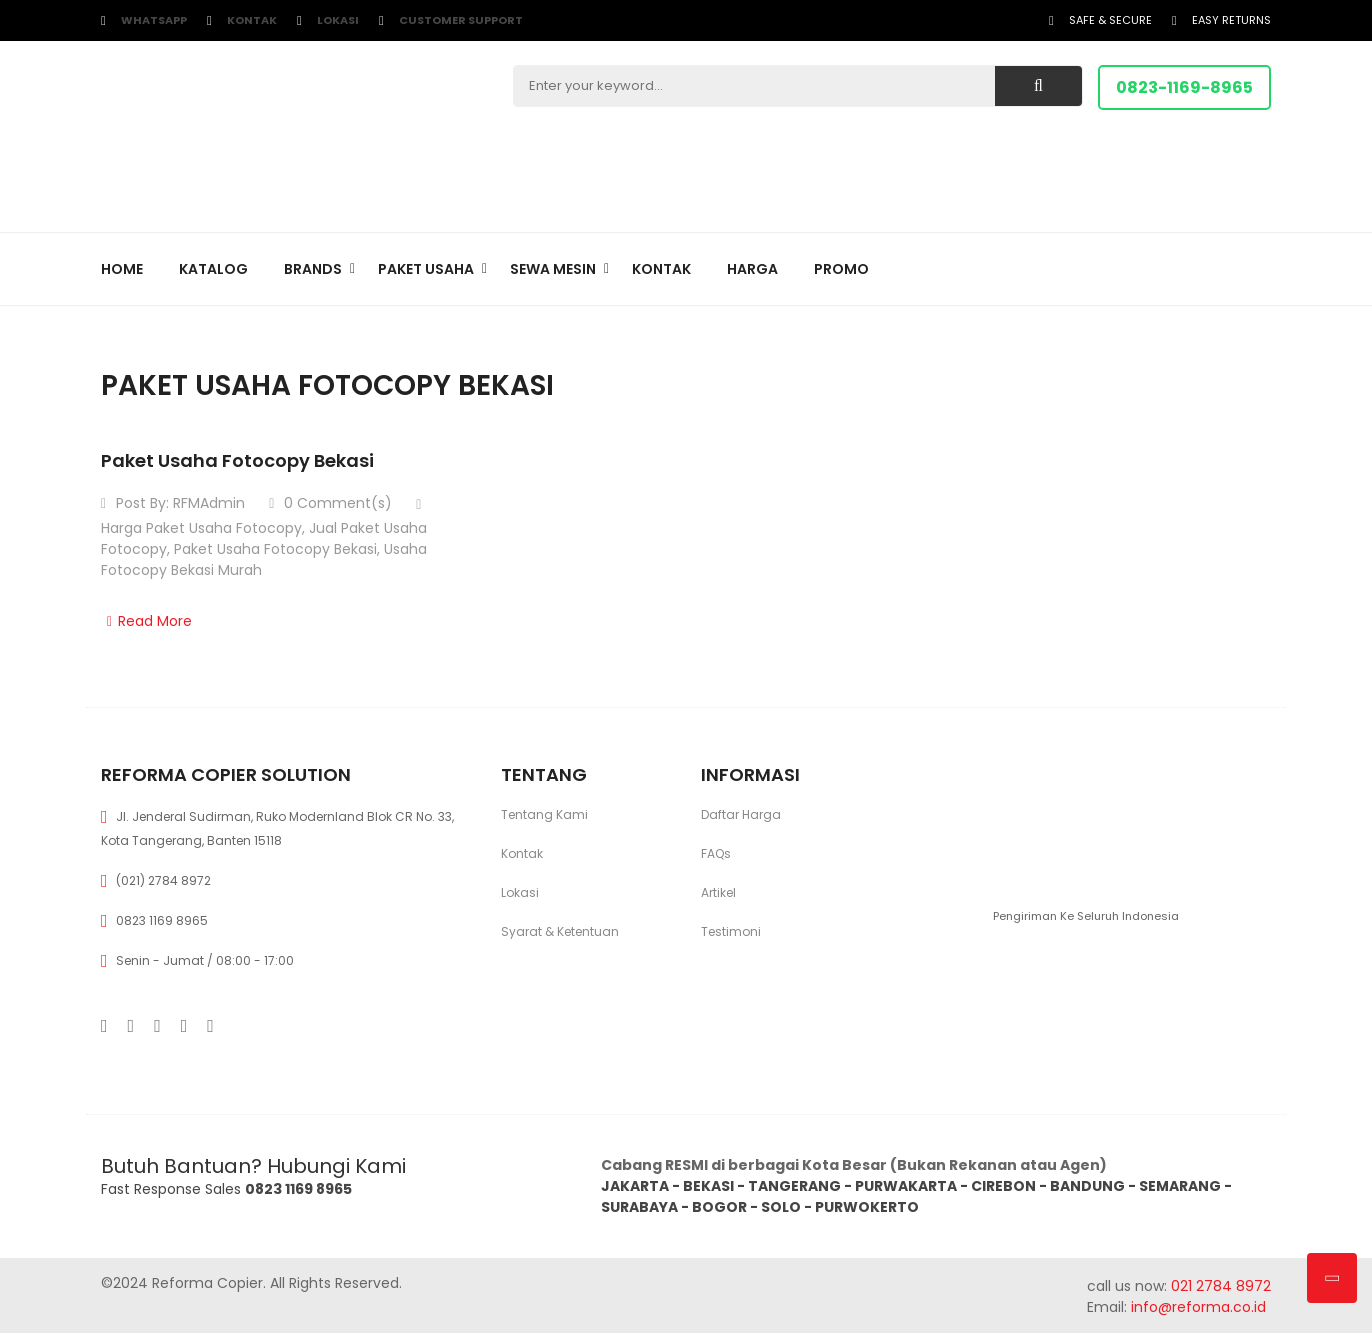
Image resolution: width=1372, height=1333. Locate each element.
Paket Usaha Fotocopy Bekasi (237, 460)
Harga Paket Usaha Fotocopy (201, 528)
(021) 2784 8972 (163, 880)
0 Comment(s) (330, 503)
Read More (146, 621)
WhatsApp (154, 20)
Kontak (252, 20)
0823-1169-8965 (1184, 87)
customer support (461, 20)
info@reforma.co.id (1196, 1307)
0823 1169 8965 (162, 920)
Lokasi (338, 20)
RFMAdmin (209, 503)
